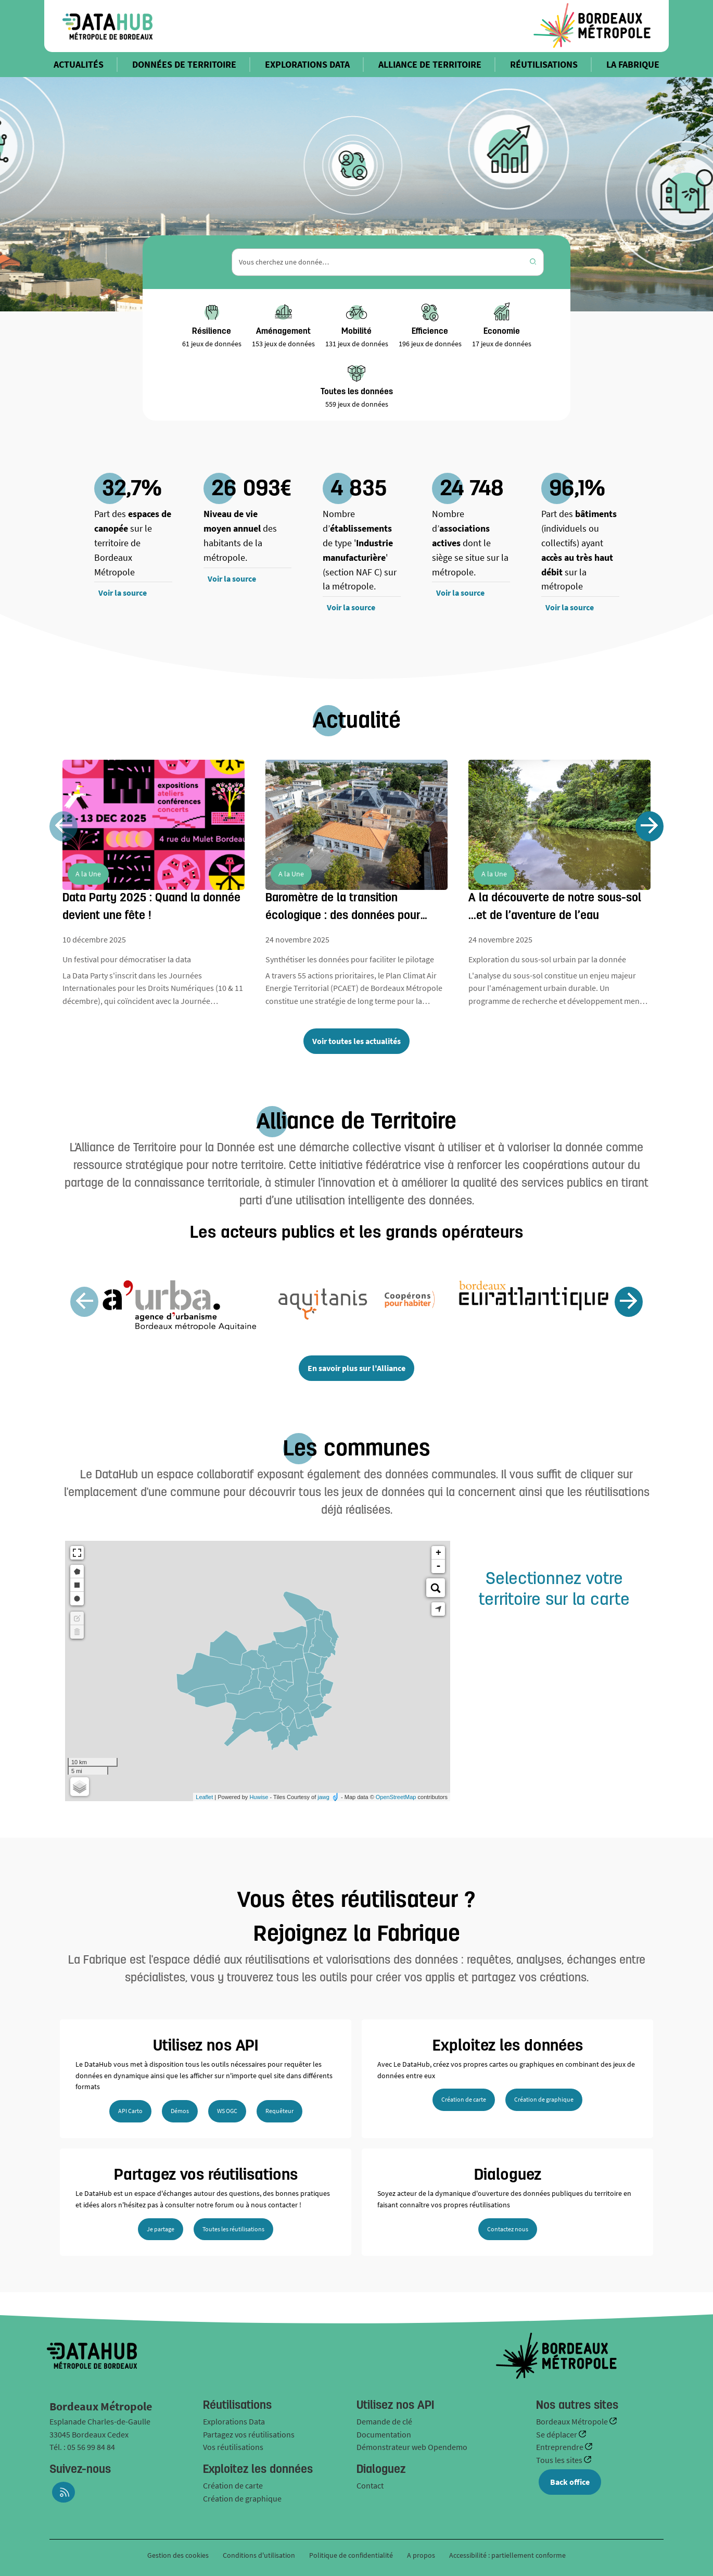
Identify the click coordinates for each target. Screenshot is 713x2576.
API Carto (130, 2111)
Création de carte (463, 2099)
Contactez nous (507, 2229)
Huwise (258, 1797)
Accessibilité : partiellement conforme (507, 2555)
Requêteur (279, 2111)
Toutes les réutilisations (233, 2229)
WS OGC (227, 2111)
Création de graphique (544, 2099)
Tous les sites (560, 2460)
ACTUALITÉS (79, 64)
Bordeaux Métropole (572, 2421)
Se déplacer (557, 2434)
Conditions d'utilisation (260, 2555)
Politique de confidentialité (351, 2555)
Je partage (160, 2229)
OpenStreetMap (396, 1797)
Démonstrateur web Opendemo (412, 2447)
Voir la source (122, 592)
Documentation (384, 2434)
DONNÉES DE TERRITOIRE (184, 64)
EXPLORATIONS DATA (307, 64)
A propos (421, 2555)
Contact (370, 2485)
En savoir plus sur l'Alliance (356, 1368)
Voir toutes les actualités (356, 1041)
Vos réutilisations (233, 2447)
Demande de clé (384, 2421)
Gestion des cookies (178, 2555)
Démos (180, 2111)
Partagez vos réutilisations (249, 2434)
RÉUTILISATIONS (544, 64)
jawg (323, 1797)
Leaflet (204, 1797)
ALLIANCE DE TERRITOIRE (429, 64)
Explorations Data (234, 2421)
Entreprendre (560, 2447)
